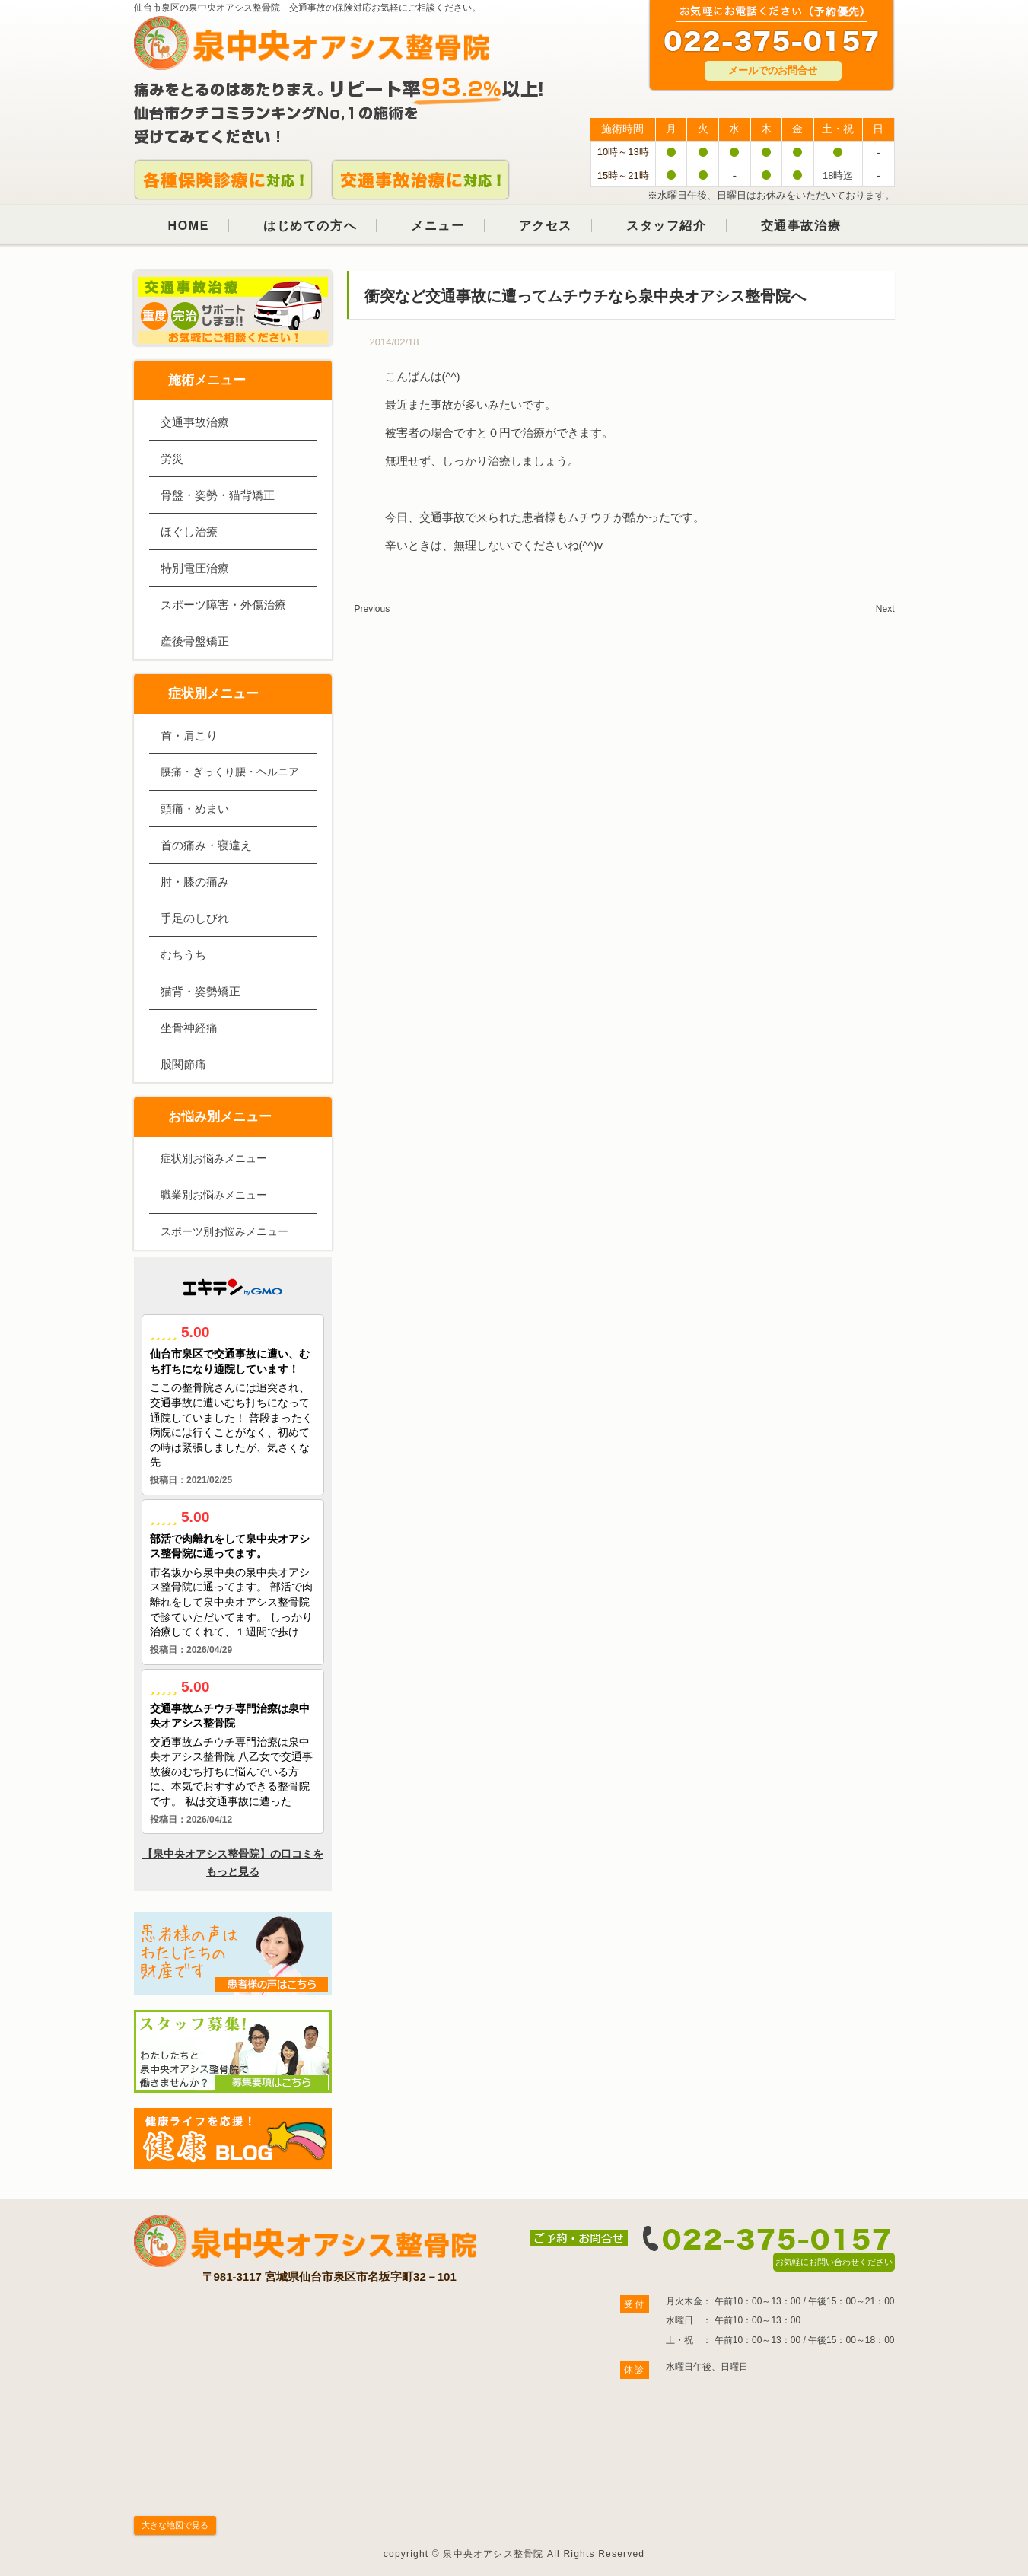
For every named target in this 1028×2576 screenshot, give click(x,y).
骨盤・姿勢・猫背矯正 (218, 495)
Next (885, 608)
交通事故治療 (801, 225)
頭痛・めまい (195, 808)
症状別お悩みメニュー (214, 1158)
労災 (172, 458)
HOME (188, 225)
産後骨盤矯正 (195, 641)
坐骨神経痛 (189, 1027)
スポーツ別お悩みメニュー (224, 1231)
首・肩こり (189, 735)
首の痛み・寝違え (206, 845)
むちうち (183, 954)
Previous (372, 608)
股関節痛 (183, 1064)
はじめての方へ (310, 225)
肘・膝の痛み (195, 881)
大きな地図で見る (175, 2525)
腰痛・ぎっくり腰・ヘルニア (230, 772)
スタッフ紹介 (666, 225)
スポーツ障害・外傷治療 (223, 604)
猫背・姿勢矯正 (200, 991)
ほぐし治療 (189, 531)
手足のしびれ (195, 918)
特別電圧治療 (195, 568)
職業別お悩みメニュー (214, 1195)
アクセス (545, 225)
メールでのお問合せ (772, 70)
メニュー (437, 225)
